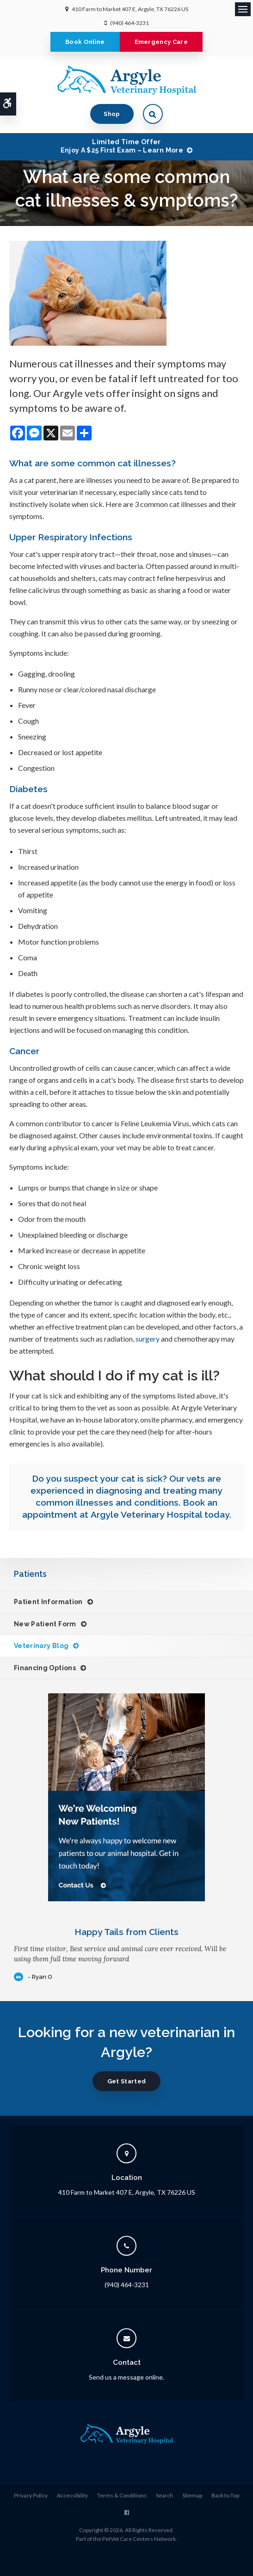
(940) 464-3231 (129, 22)
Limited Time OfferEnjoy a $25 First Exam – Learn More (122, 146)
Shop (112, 113)
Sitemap (192, 2495)
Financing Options (45, 1668)
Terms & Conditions (122, 2495)
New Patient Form (45, 1624)
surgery (148, 1338)
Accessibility (72, 2495)
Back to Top (225, 2495)
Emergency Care (161, 41)
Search (164, 2495)
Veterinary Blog (41, 1645)
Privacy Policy (31, 2495)
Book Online (85, 41)
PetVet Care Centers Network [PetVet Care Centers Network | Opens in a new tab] (139, 2538)
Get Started (126, 2081)
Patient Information (48, 1601)
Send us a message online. (126, 2377)
